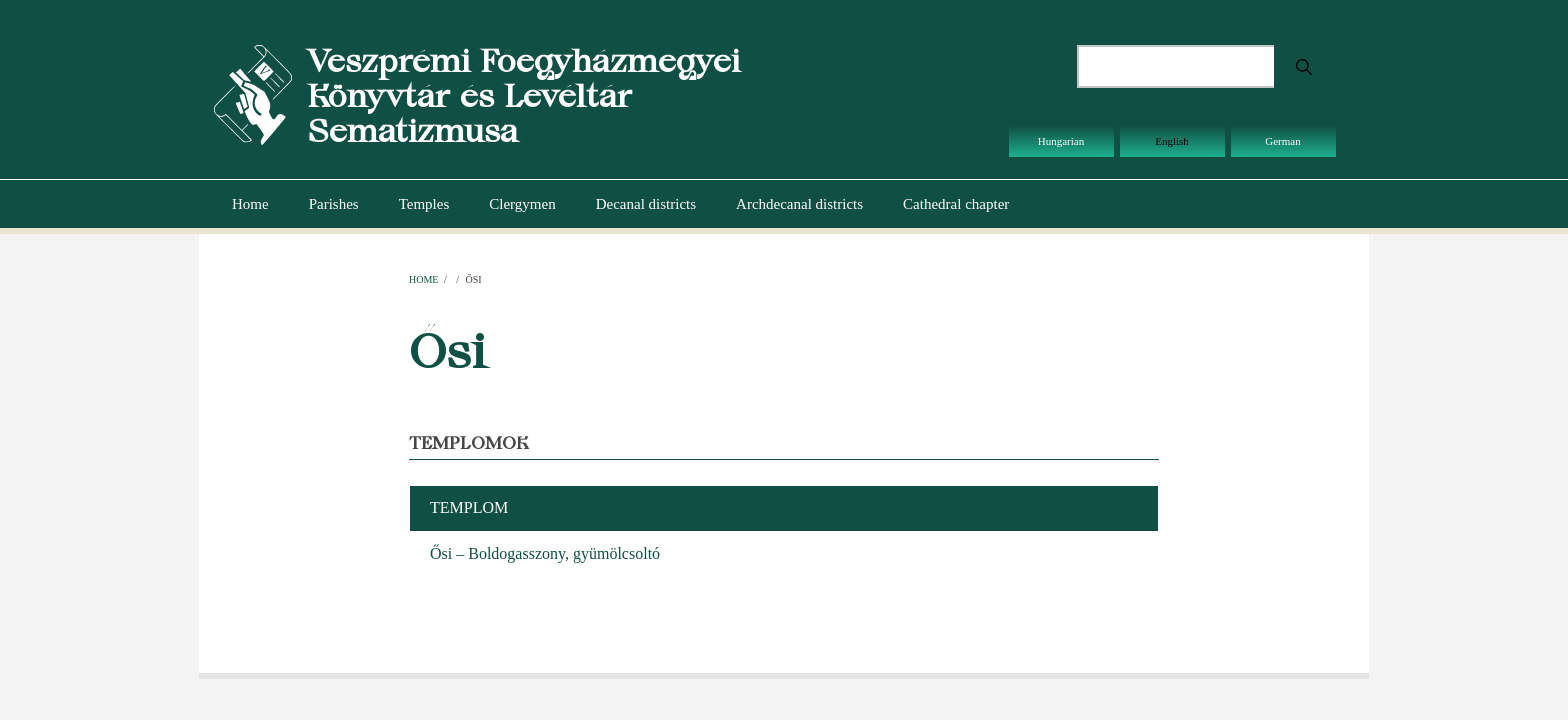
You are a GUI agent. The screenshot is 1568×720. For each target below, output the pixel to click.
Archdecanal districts (799, 204)
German (1282, 141)
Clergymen (522, 204)
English (1172, 141)
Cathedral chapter (956, 204)
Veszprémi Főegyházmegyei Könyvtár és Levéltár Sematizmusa (523, 95)
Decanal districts (646, 204)
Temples (424, 204)
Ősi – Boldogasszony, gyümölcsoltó (545, 553)
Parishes (334, 204)
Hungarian (1061, 141)
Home (250, 204)
